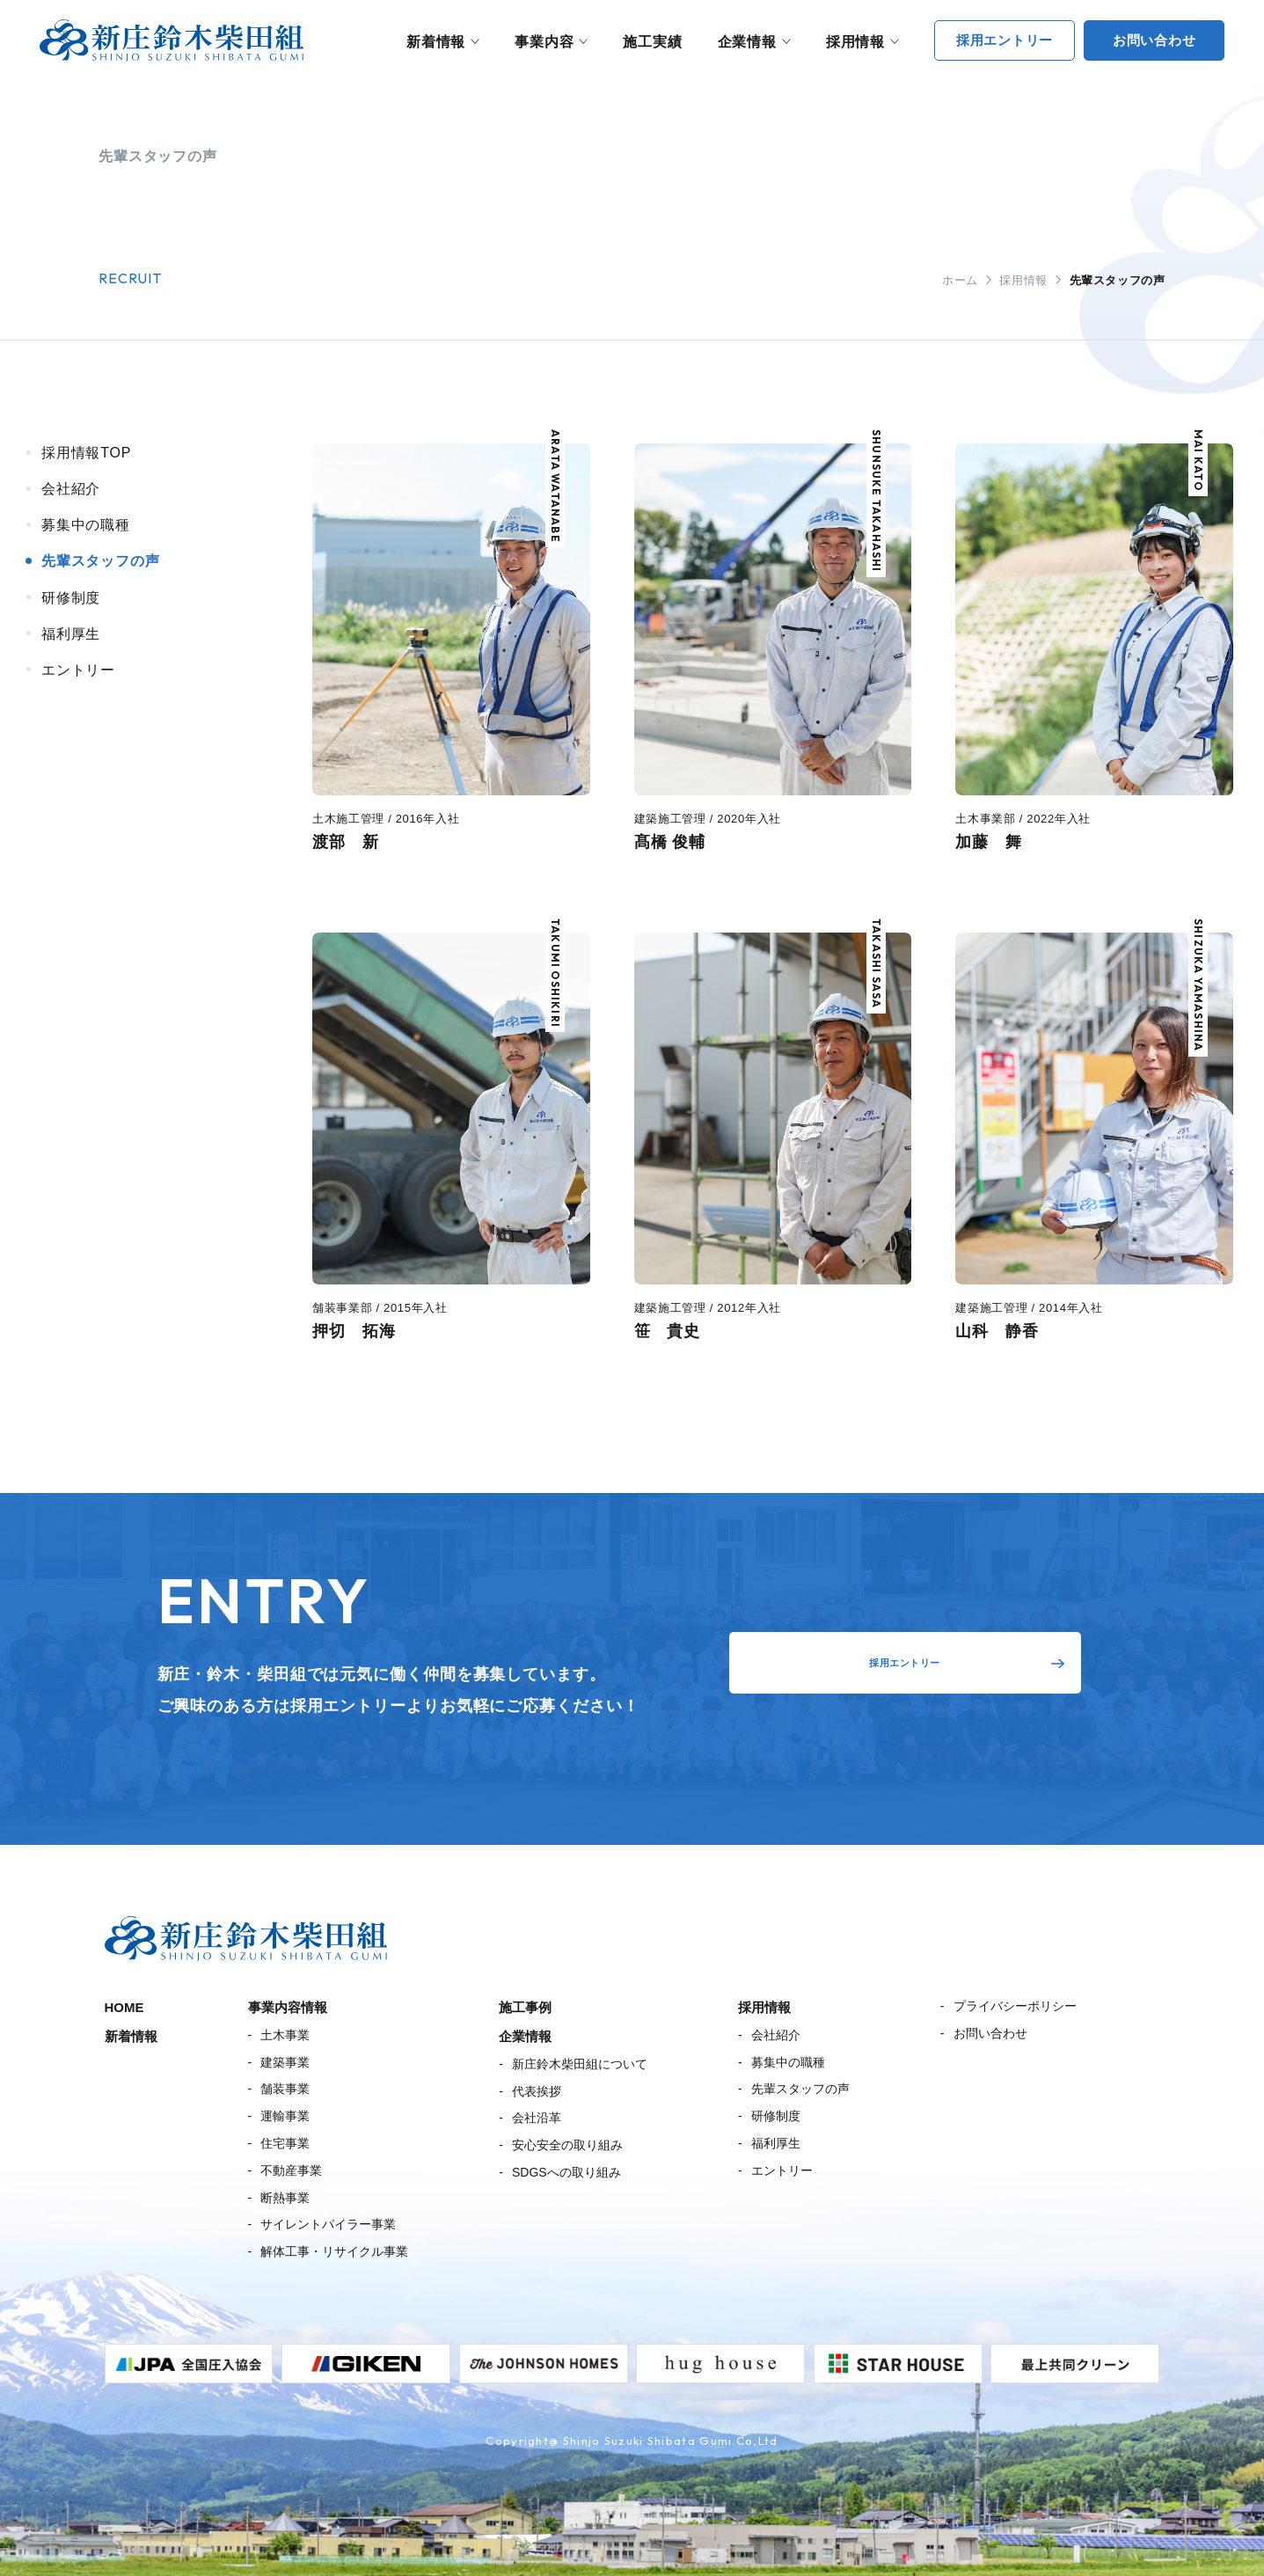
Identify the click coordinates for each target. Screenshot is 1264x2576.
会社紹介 (775, 2035)
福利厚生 (775, 2143)
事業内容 (544, 41)
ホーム (960, 280)
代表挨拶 (536, 2091)
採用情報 (855, 41)
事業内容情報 (287, 2007)
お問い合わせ (990, 2033)
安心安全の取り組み (567, 2145)
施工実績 (652, 41)
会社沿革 (536, 2118)
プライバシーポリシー (1015, 2006)
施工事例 (525, 2007)
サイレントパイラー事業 (328, 2224)
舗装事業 (285, 2089)
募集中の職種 (788, 2062)
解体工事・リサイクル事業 (334, 2251)
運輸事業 (285, 2116)
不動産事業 (291, 2170)
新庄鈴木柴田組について (579, 2064)
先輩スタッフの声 (800, 2089)
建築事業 (285, 2062)
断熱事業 (285, 2198)
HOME (124, 2007)
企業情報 (747, 41)
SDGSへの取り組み (566, 2172)
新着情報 (435, 41)
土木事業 (285, 2035)
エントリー (782, 2170)
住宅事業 (285, 2143)
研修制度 (775, 2116)
